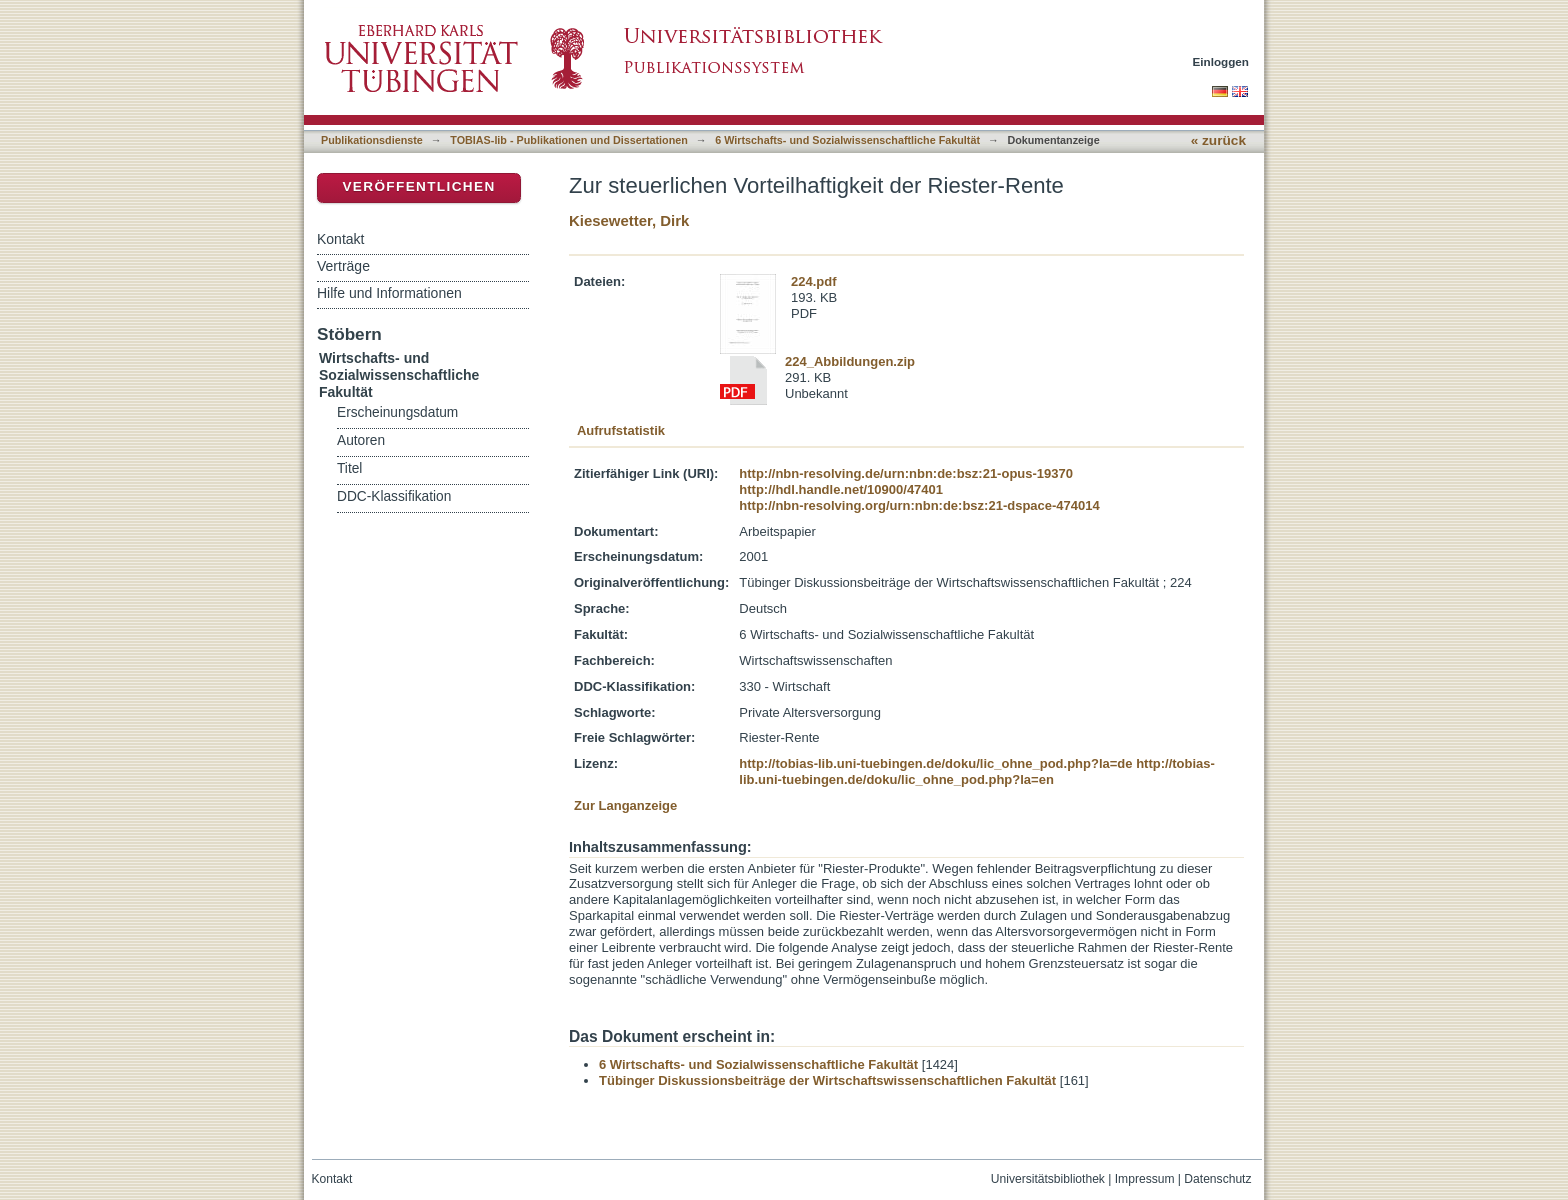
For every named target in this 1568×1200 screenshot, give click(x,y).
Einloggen (1221, 61)
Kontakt (340, 239)
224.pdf (814, 281)
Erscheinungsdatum (397, 412)
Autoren (361, 440)
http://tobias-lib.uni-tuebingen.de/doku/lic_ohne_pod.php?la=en (977, 771)
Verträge (343, 266)
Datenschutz (1217, 1179)
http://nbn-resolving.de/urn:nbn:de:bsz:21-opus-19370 (906, 473)
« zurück (1218, 140)
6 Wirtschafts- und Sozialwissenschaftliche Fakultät (847, 140)
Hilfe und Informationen (389, 293)
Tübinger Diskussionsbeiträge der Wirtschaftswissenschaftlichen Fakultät (827, 1080)
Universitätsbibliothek (1048, 1179)
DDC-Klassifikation (394, 496)
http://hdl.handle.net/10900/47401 (841, 489)
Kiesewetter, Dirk (629, 220)
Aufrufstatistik (621, 430)
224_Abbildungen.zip (850, 361)
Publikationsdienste (372, 140)
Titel (349, 468)
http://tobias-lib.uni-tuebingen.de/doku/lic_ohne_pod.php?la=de (935, 763)
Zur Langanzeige (625, 805)
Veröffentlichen (418, 186)
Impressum (1145, 1179)
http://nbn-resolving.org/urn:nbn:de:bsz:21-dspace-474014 (919, 505)
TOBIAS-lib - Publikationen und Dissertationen (569, 140)
